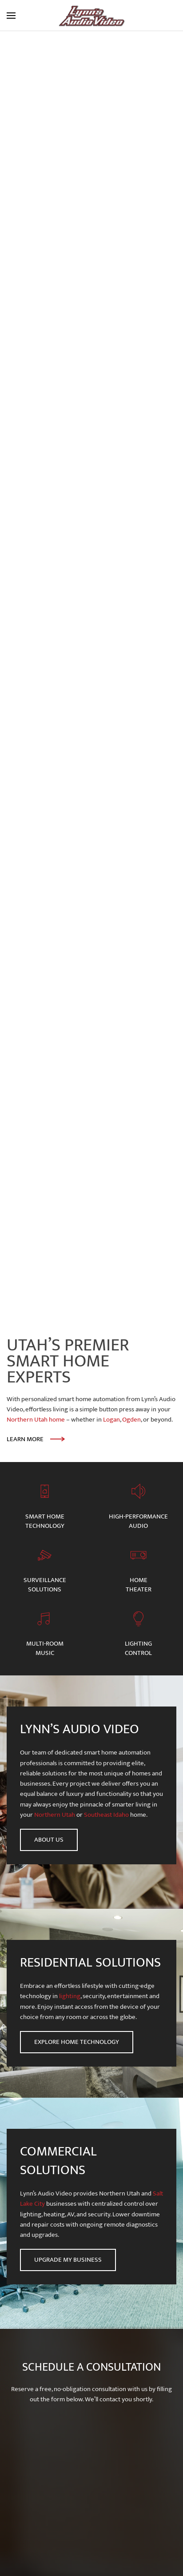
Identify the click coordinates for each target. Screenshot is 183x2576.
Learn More (25, 1439)
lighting (69, 1996)
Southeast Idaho (106, 1814)
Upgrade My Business (68, 2259)
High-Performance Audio (138, 1521)
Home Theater (138, 1584)
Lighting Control (138, 1648)
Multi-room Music (45, 1648)
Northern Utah (54, 1814)
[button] (11, 15)
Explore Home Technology (76, 2041)
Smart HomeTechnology (44, 1521)
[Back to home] (91, 15)
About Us (49, 1839)
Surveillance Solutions (45, 1584)
